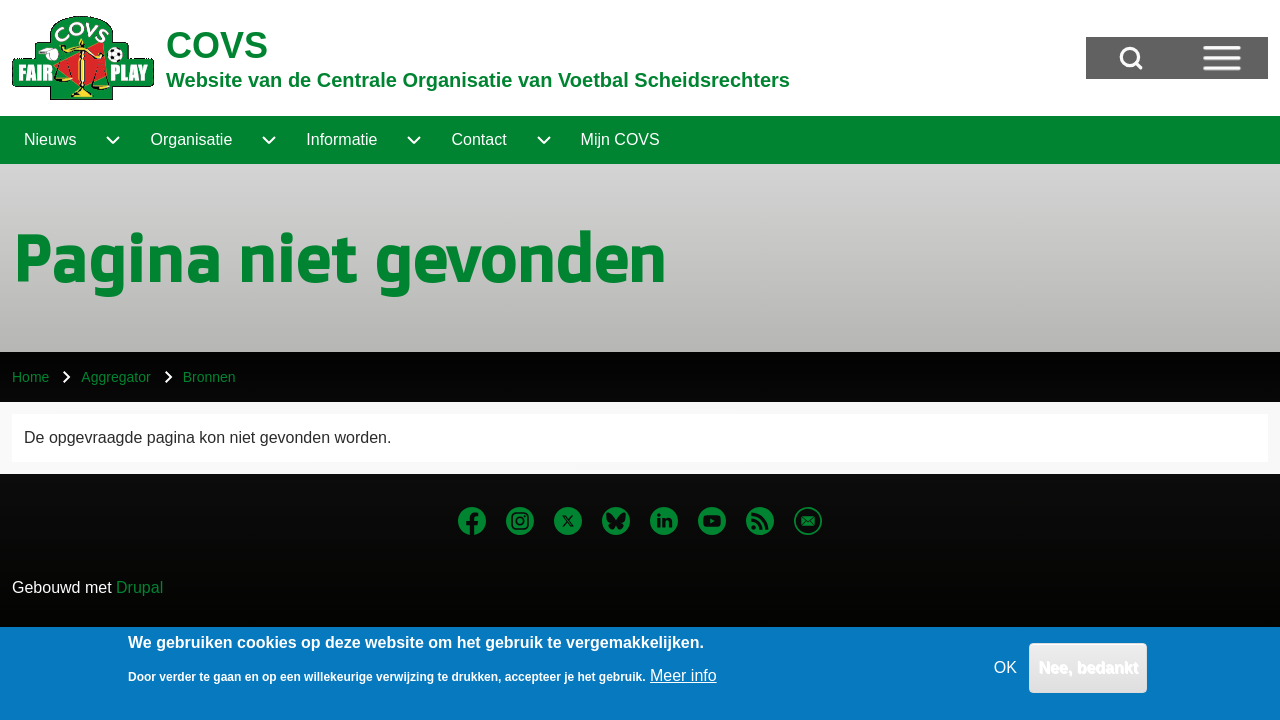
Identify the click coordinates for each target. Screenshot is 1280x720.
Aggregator (115, 377)
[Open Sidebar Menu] (1222, 58)
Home (30, 377)
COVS (217, 45)
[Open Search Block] (1131, 58)
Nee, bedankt (1088, 673)
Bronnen (209, 377)
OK (1005, 673)
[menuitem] (50, 140)
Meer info (683, 681)
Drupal (139, 587)
